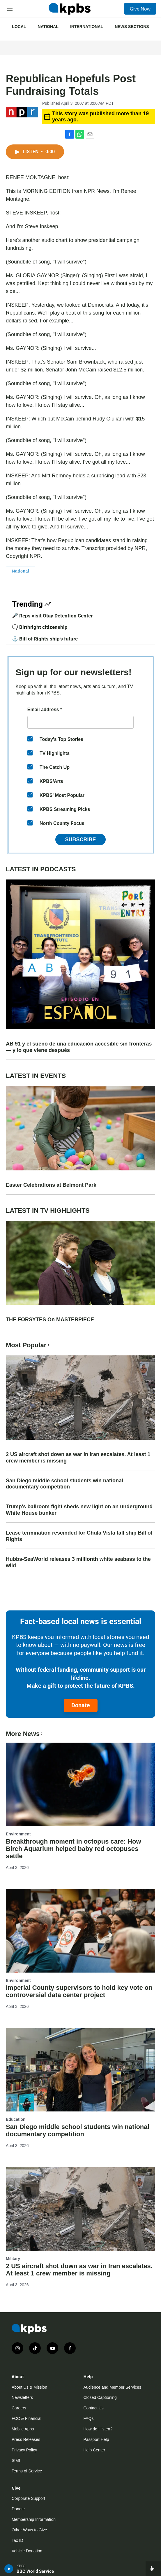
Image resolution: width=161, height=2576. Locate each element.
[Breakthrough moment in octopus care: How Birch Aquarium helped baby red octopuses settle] (80, 1784)
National (48, 26)
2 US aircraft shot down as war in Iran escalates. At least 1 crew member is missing (78, 1457)
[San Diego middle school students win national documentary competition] (80, 2069)
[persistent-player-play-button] (9, 2569)
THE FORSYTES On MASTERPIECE (50, 1319)
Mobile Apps (23, 2429)
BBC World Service (35, 2571)
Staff (16, 2460)
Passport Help (96, 2439)
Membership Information (34, 2519)
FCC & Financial (26, 2418)
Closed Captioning (100, 2397)
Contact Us (94, 2408)
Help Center (94, 2450)
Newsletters (22, 2397)
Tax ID (17, 2540)
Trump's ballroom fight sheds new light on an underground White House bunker (79, 1510)
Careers (19, 2408)
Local (19, 26)
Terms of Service (27, 2471)
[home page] (70, 9)
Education (16, 2119)
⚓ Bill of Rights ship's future (45, 639)
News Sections (132, 26)
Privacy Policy (24, 2450)
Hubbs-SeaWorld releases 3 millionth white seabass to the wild (78, 1562)
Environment (18, 1834)
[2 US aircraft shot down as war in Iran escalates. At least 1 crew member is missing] (80, 2209)
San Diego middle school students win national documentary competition (64, 1484)
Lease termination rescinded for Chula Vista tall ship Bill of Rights (79, 1536)
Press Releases (26, 2439)
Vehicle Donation (27, 2551)
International (86, 26)
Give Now (140, 9)
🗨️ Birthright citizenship (40, 627)
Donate (80, 1705)
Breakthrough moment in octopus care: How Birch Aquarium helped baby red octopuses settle (73, 1849)
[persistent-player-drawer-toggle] (153, 2568)
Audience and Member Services (112, 2387)
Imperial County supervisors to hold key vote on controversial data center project (79, 1991)
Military (13, 2258)
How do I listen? (98, 2429)
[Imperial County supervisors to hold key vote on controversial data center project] (80, 1931)
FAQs (89, 2418)
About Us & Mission (29, 2387)
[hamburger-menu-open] (10, 9)
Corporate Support (28, 2498)
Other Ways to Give (29, 2530)
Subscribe (80, 839)
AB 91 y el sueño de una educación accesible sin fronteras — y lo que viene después (79, 1047)
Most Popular (28, 1345)
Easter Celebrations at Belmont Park (51, 1185)
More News (25, 1733)
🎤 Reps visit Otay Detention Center (52, 616)
